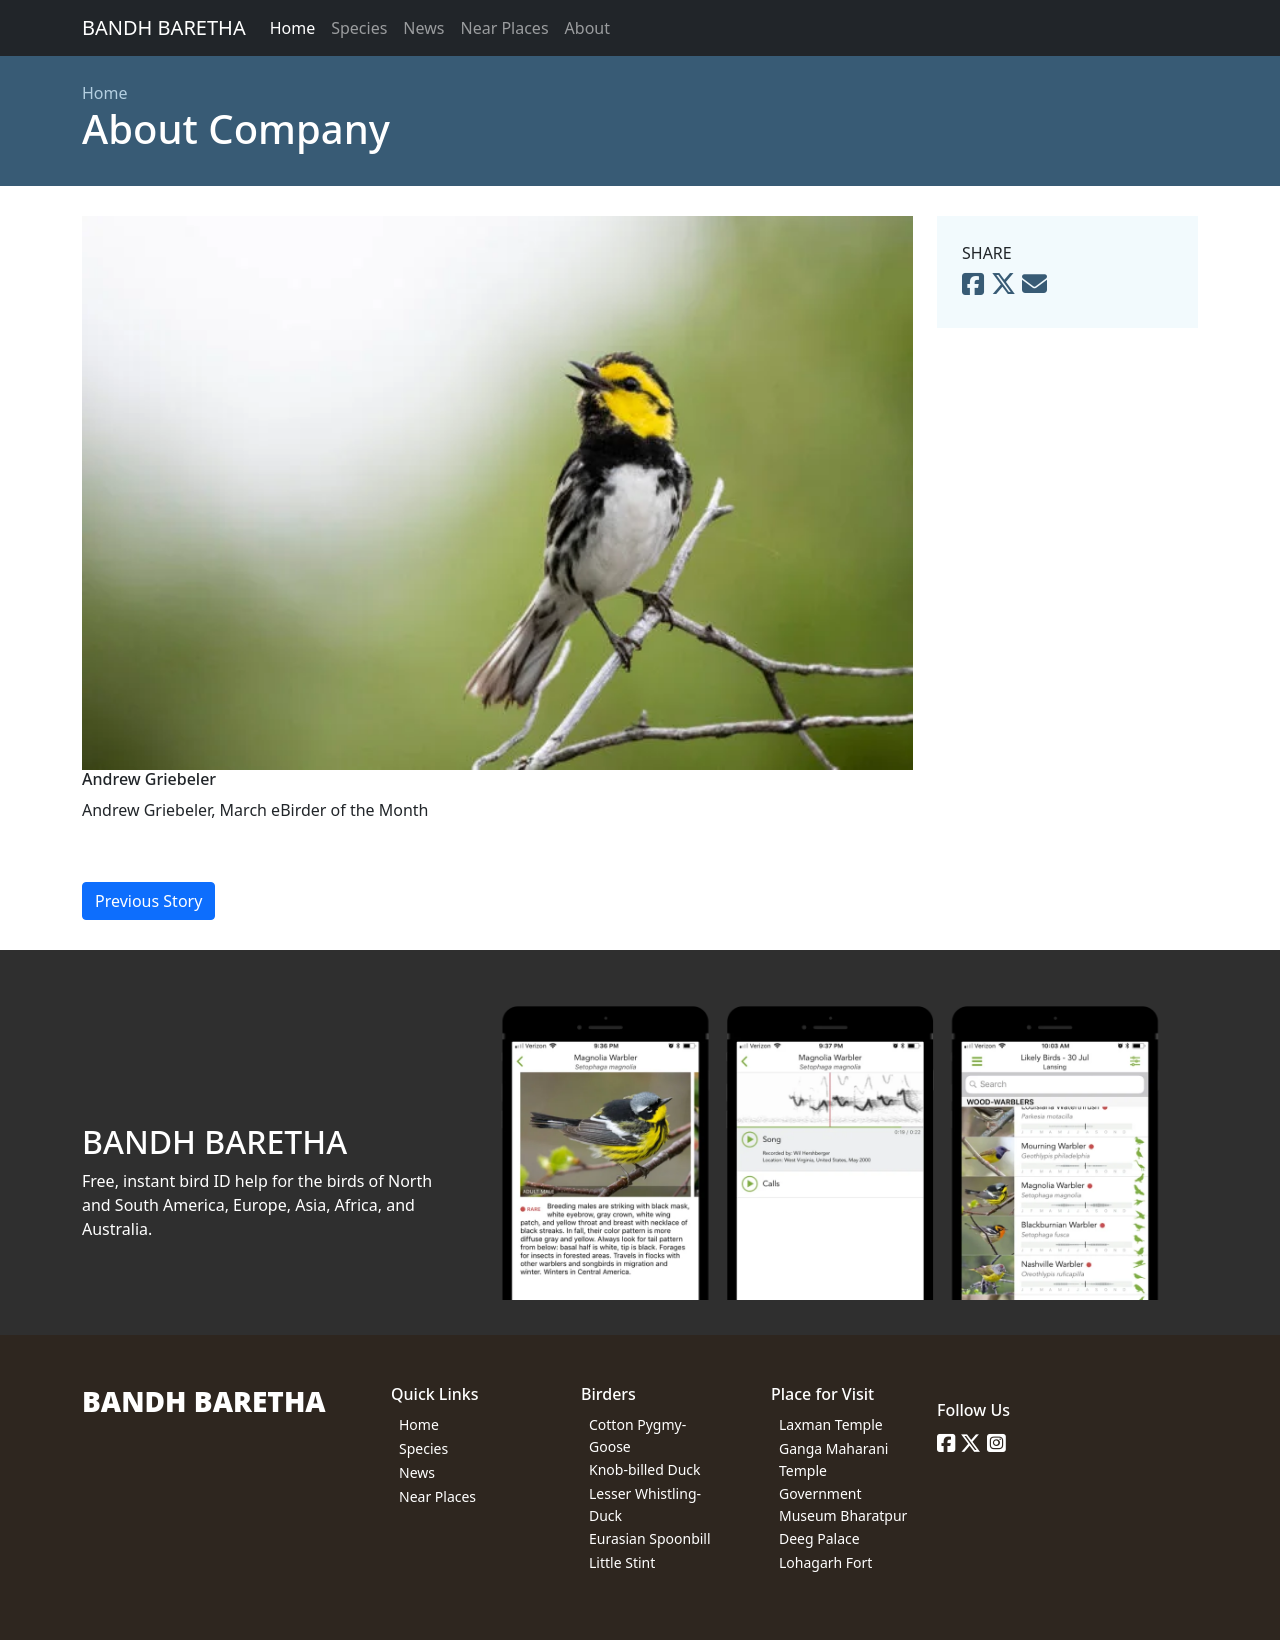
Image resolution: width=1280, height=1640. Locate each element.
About (587, 28)
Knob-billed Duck (645, 1469)
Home (293, 28)
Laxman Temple (831, 1424)
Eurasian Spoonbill (650, 1538)
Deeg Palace (819, 1538)
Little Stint (622, 1562)
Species (359, 28)
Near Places (504, 28)
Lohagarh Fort (825, 1562)
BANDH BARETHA (164, 27)
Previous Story (148, 901)
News (423, 28)
